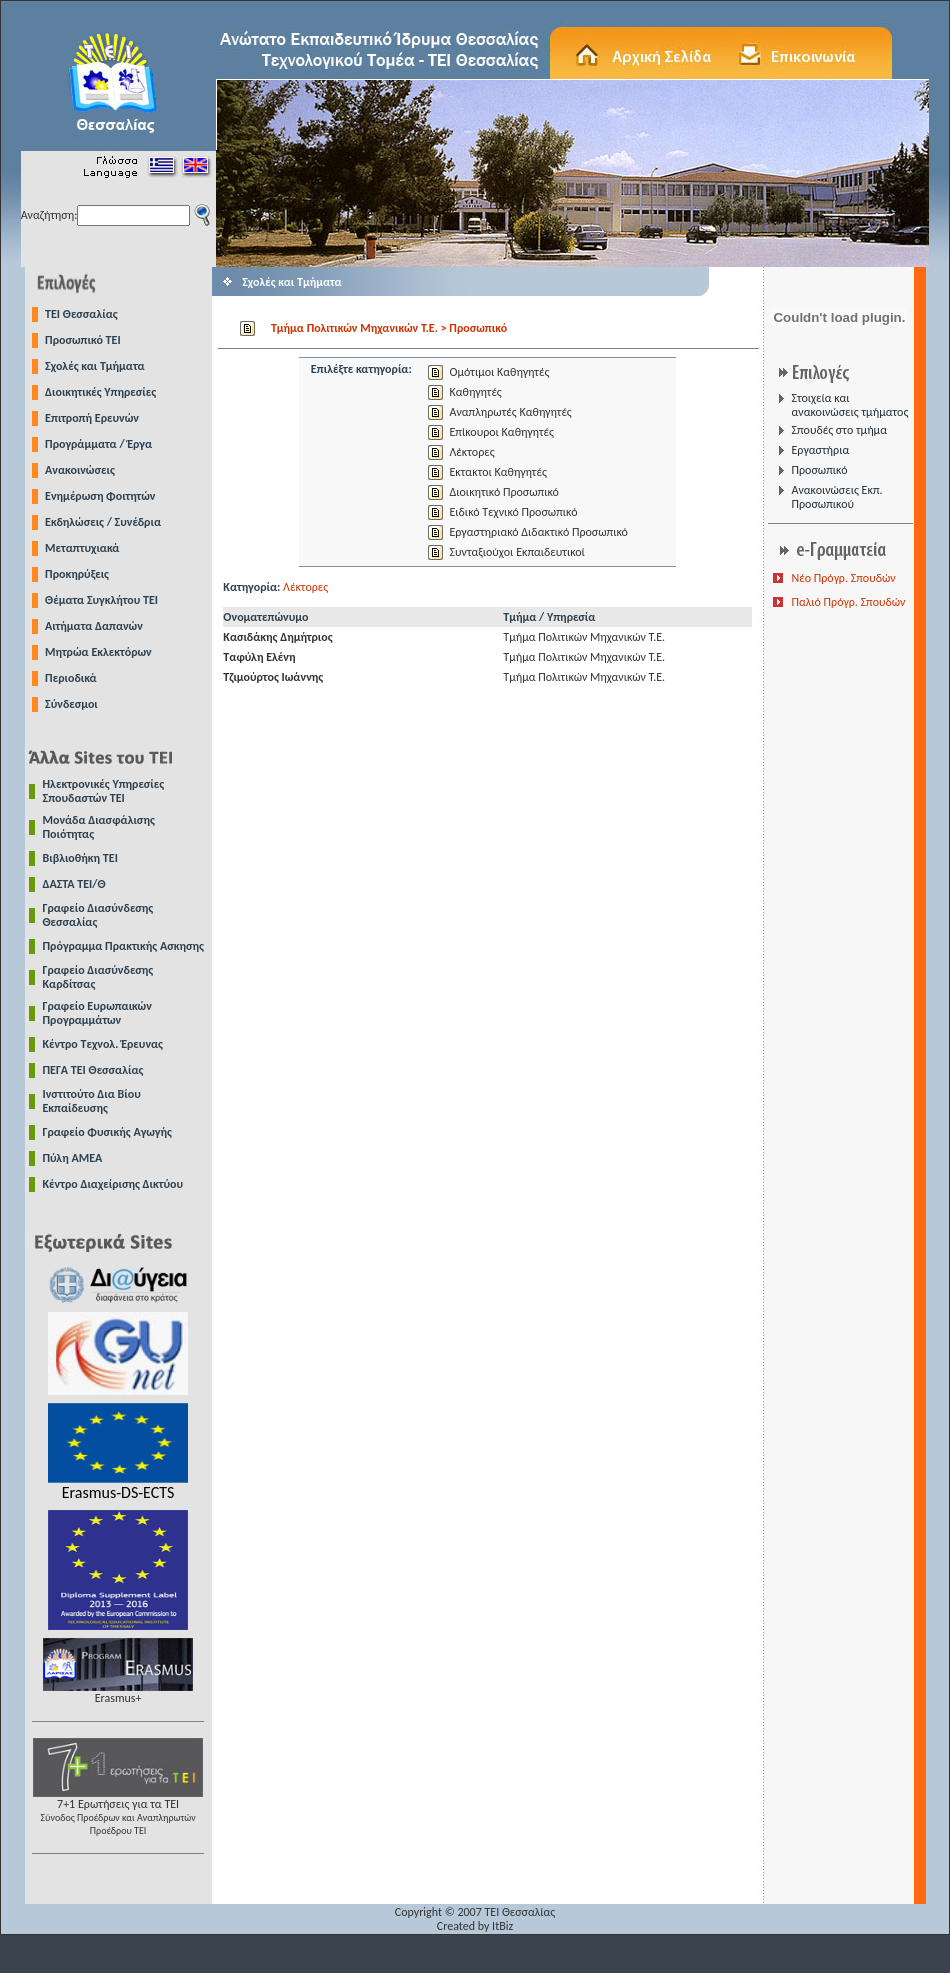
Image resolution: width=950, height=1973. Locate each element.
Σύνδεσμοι (71, 704)
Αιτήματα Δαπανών (94, 626)
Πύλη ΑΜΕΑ (73, 1158)
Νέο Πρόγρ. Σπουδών (843, 578)
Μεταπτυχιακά (82, 548)
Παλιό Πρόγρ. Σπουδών (848, 602)
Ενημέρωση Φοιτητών (100, 496)
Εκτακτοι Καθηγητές (497, 472)
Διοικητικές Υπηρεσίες (100, 392)
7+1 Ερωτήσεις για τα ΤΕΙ (118, 1811)
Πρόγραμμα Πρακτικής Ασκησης (123, 946)
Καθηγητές (475, 392)
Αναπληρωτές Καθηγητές (510, 412)
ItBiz (502, 1926)
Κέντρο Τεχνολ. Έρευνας (103, 1044)
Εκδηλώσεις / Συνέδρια (103, 522)
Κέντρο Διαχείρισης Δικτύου (113, 1184)
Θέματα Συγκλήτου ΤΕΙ (101, 600)
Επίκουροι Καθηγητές (501, 432)
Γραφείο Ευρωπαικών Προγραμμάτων (97, 1013)
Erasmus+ (118, 1692)
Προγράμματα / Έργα (98, 444)
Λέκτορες (471, 452)
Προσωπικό (819, 470)
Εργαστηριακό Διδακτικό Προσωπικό (538, 532)
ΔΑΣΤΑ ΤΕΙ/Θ (74, 884)
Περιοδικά (71, 678)
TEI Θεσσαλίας (81, 314)
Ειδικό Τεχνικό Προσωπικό (513, 512)
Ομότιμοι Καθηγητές (499, 372)
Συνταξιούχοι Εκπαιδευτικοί (516, 552)
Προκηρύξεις (77, 574)
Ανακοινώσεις (80, 470)
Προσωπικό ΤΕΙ (83, 340)
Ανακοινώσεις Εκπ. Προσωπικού (836, 497)
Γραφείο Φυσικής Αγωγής (107, 1132)
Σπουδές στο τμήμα (838, 430)
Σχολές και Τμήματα (95, 366)
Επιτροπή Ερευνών (92, 418)
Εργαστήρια (820, 450)
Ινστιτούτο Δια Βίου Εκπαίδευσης (92, 1101)
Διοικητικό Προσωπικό (503, 492)
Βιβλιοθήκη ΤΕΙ (80, 858)
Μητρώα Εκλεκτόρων (98, 652)
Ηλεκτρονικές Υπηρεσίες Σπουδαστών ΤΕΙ (104, 791)
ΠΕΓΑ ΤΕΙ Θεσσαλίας (93, 1070)
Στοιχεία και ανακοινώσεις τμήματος (849, 405)
